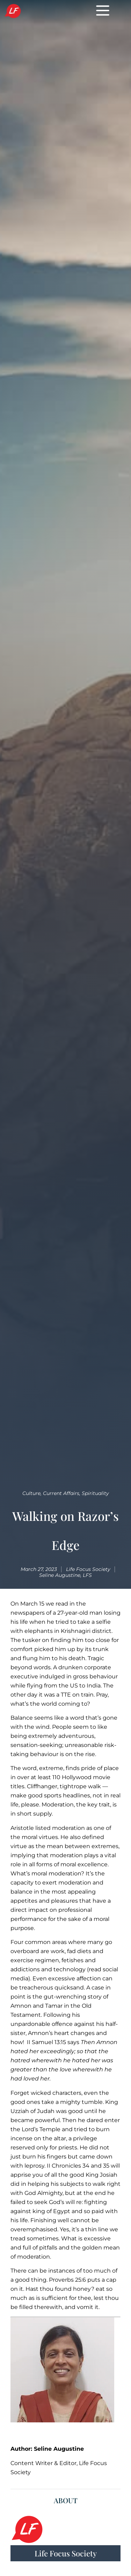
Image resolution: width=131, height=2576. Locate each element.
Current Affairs (61, 1493)
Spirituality (95, 1493)
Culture (31, 1493)
